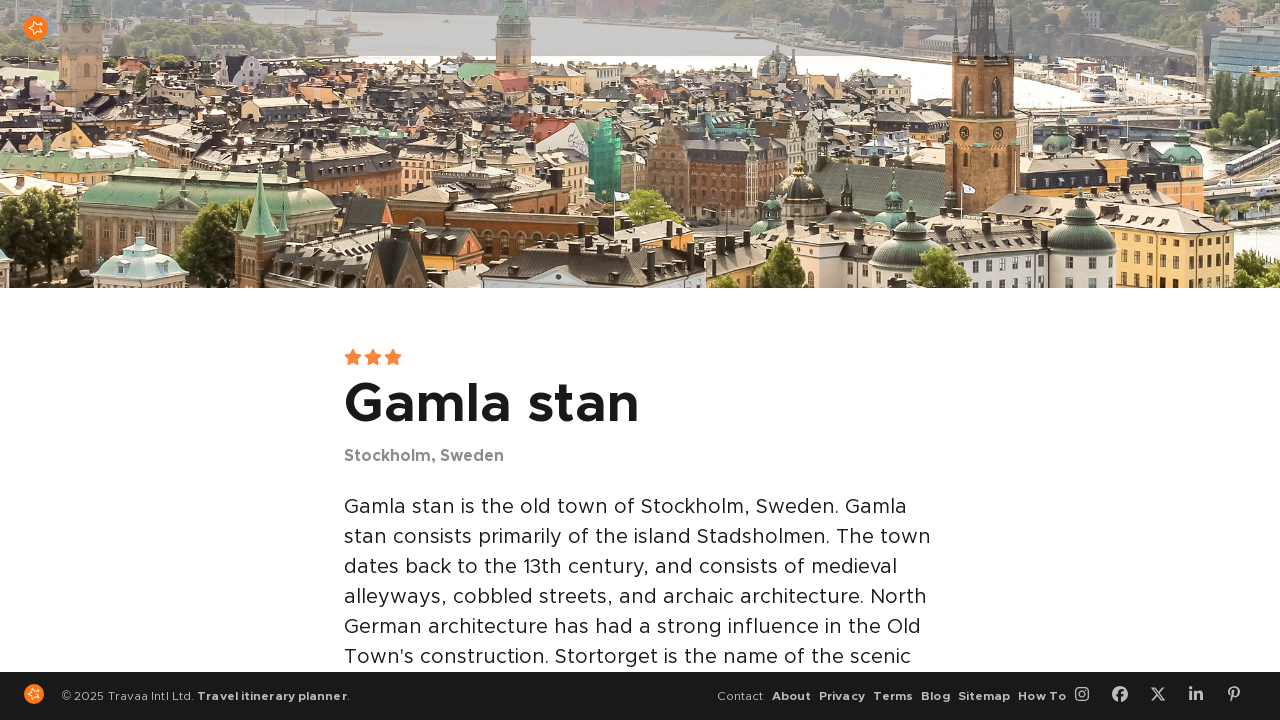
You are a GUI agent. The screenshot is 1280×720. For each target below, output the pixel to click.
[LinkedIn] (1203, 696)
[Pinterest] (1241, 696)
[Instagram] (1089, 696)
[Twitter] (1165, 696)
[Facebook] (1127, 696)
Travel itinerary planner (271, 696)
